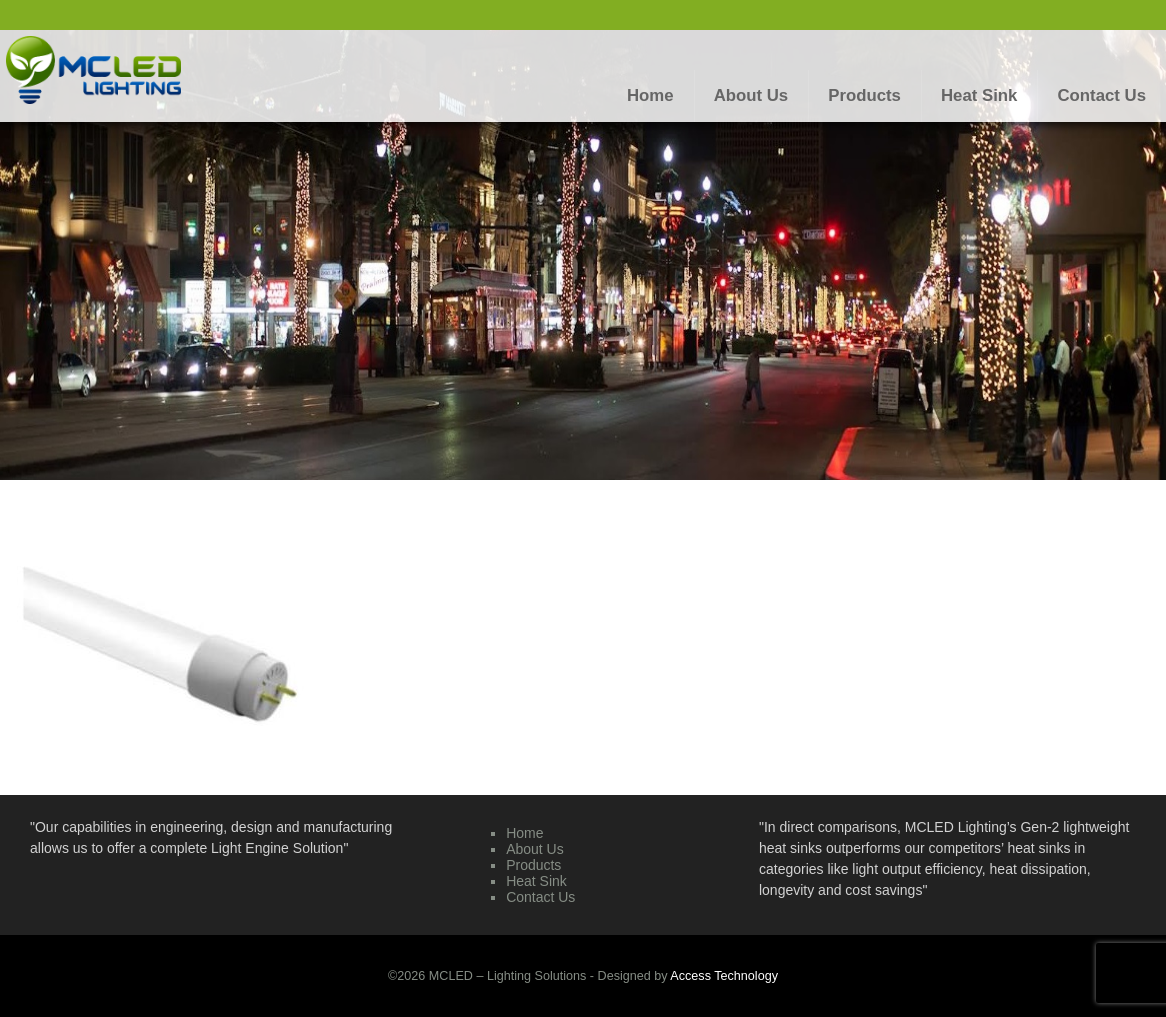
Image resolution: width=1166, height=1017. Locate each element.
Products (533, 865)
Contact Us (540, 897)
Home (524, 833)
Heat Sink (536, 881)
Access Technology (724, 976)
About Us (535, 849)
